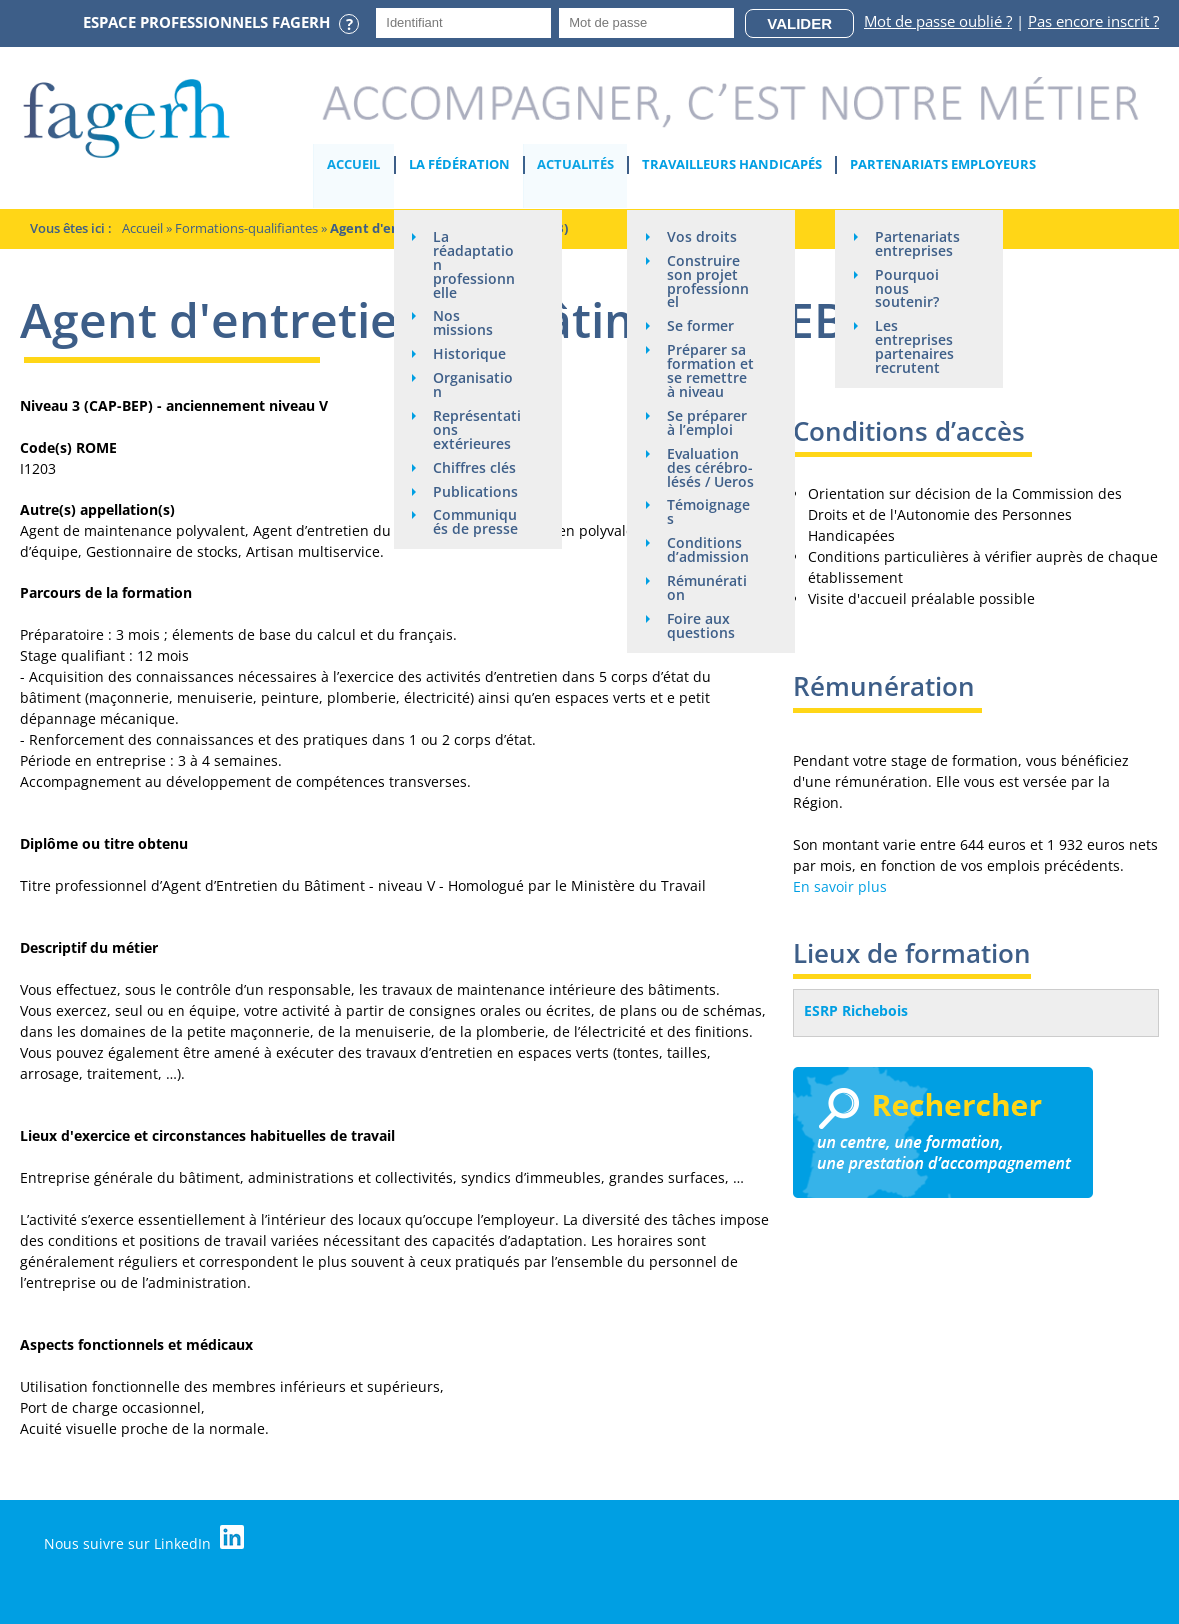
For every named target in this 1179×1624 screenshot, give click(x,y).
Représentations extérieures (478, 430)
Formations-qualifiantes (246, 228)
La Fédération (459, 164)
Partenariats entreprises (918, 243)
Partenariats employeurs (944, 164)
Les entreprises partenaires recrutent (915, 347)
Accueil (354, 164)
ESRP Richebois (856, 1010)
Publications (476, 492)
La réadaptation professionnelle (475, 264)
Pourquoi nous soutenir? (908, 288)
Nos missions (464, 323)
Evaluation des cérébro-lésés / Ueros (711, 468)
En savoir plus (840, 886)
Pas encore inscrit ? (1093, 21)
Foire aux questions (702, 627)
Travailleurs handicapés (733, 164)
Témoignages (709, 513)
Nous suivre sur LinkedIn (145, 1539)
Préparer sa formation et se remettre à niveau (711, 371)
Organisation (474, 385)
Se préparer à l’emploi (708, 423)
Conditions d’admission (709, 551)
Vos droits (703, 236)
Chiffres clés (475, 468)
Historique (470, 354)
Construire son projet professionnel (709, 281)
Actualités (576, 164)
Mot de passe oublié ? (938, 21)
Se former (701, 326)
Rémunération (708, 589)
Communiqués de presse (476, 523)
